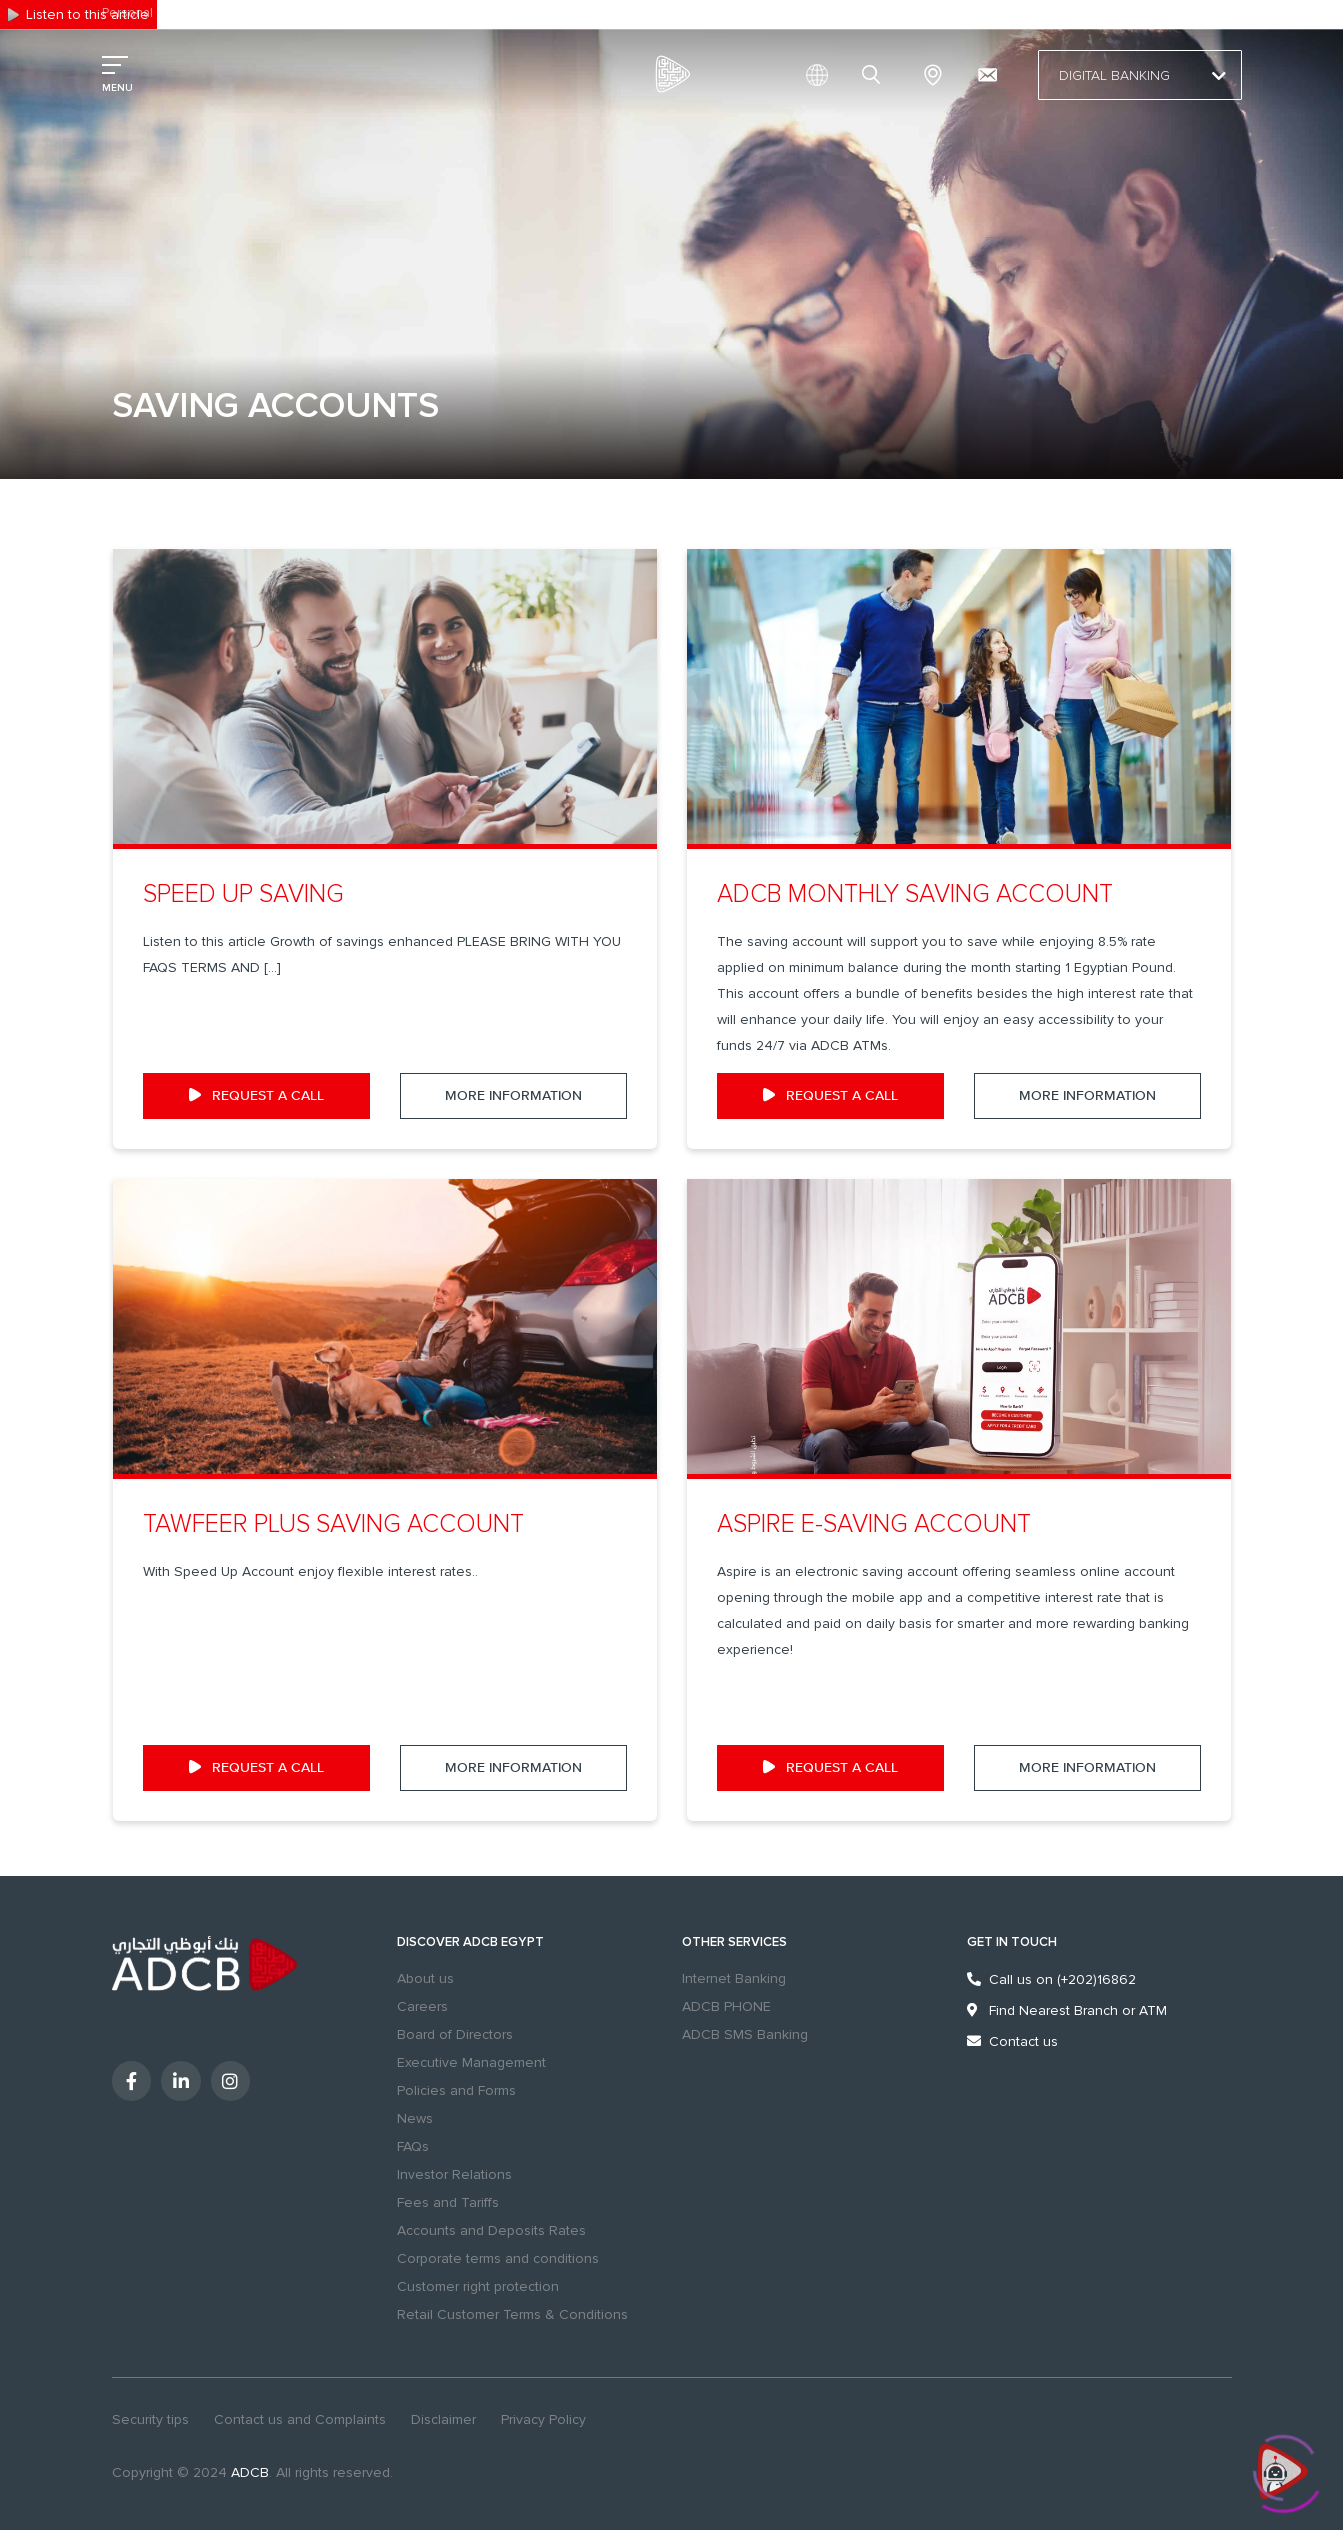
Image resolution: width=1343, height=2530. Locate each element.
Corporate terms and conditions (498, 2258)
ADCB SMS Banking (745, 2034)
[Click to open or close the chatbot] (1283, 2468)
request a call (256, 1096)
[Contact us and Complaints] (987, 75)
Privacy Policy (543, 2419)
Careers (422, 2006)
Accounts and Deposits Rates (491, 2230)
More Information (513, 1096)
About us (425, 1978)
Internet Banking (734, 1978)
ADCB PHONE (726, 2006)
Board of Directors (455, 2034)
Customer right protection (478, 2286)
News (415, 2118)
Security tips (150, 2419)
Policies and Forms (456, 2090)
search (874, 75)
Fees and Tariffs (448, 2202)
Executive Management (471, 2062)
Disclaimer (443, 2419)
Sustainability (355, 13)
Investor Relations (454, 2174)
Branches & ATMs (933, 75)
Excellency (270, 13)
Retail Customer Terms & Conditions (512, 2314)
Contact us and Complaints (300, 2419)
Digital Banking (1140, 76)
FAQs (413, 2146)
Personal (127, 13)
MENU (117, 88)
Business (196, 13)
